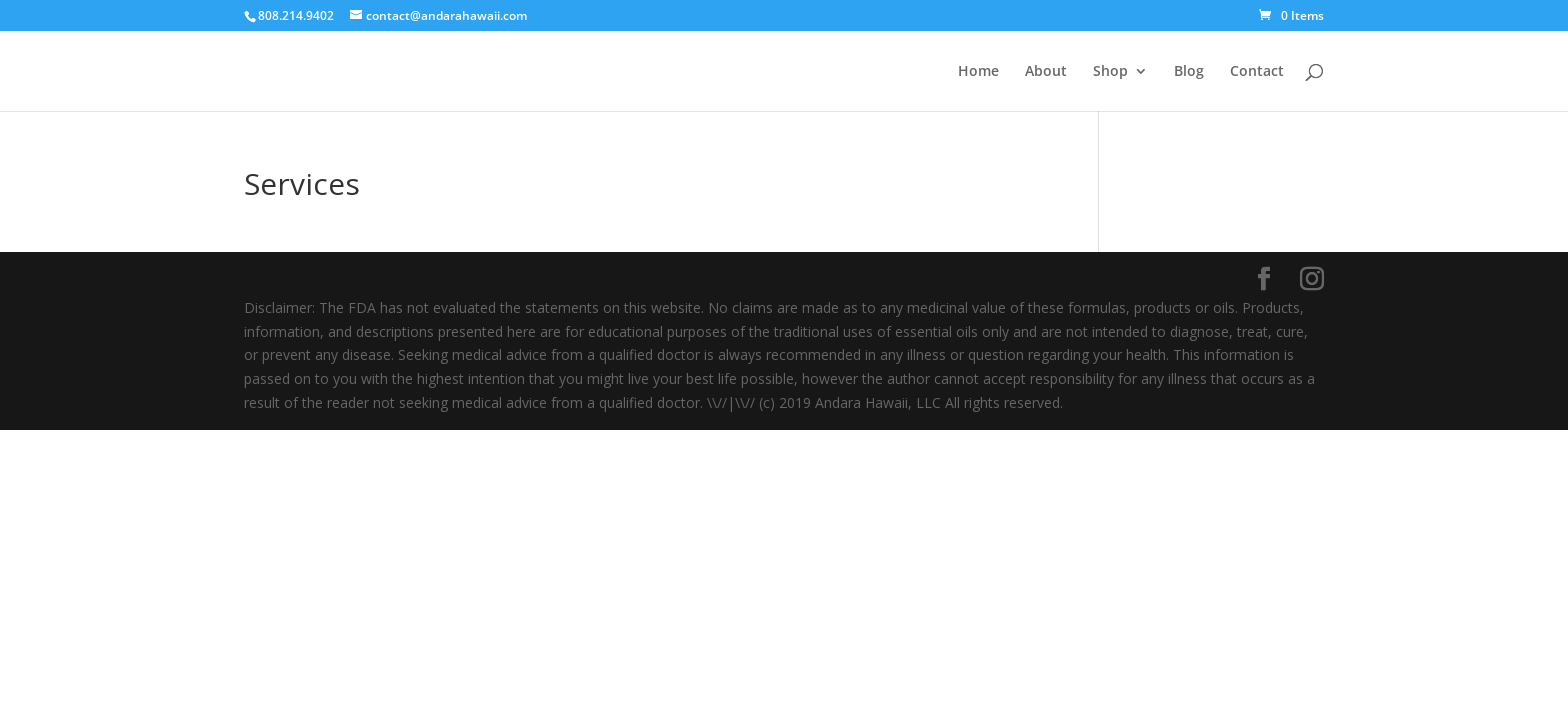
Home (978, 72)
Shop (1110, 72)
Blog (1189, 72)
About (1046, 72)
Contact (1257, 72)
